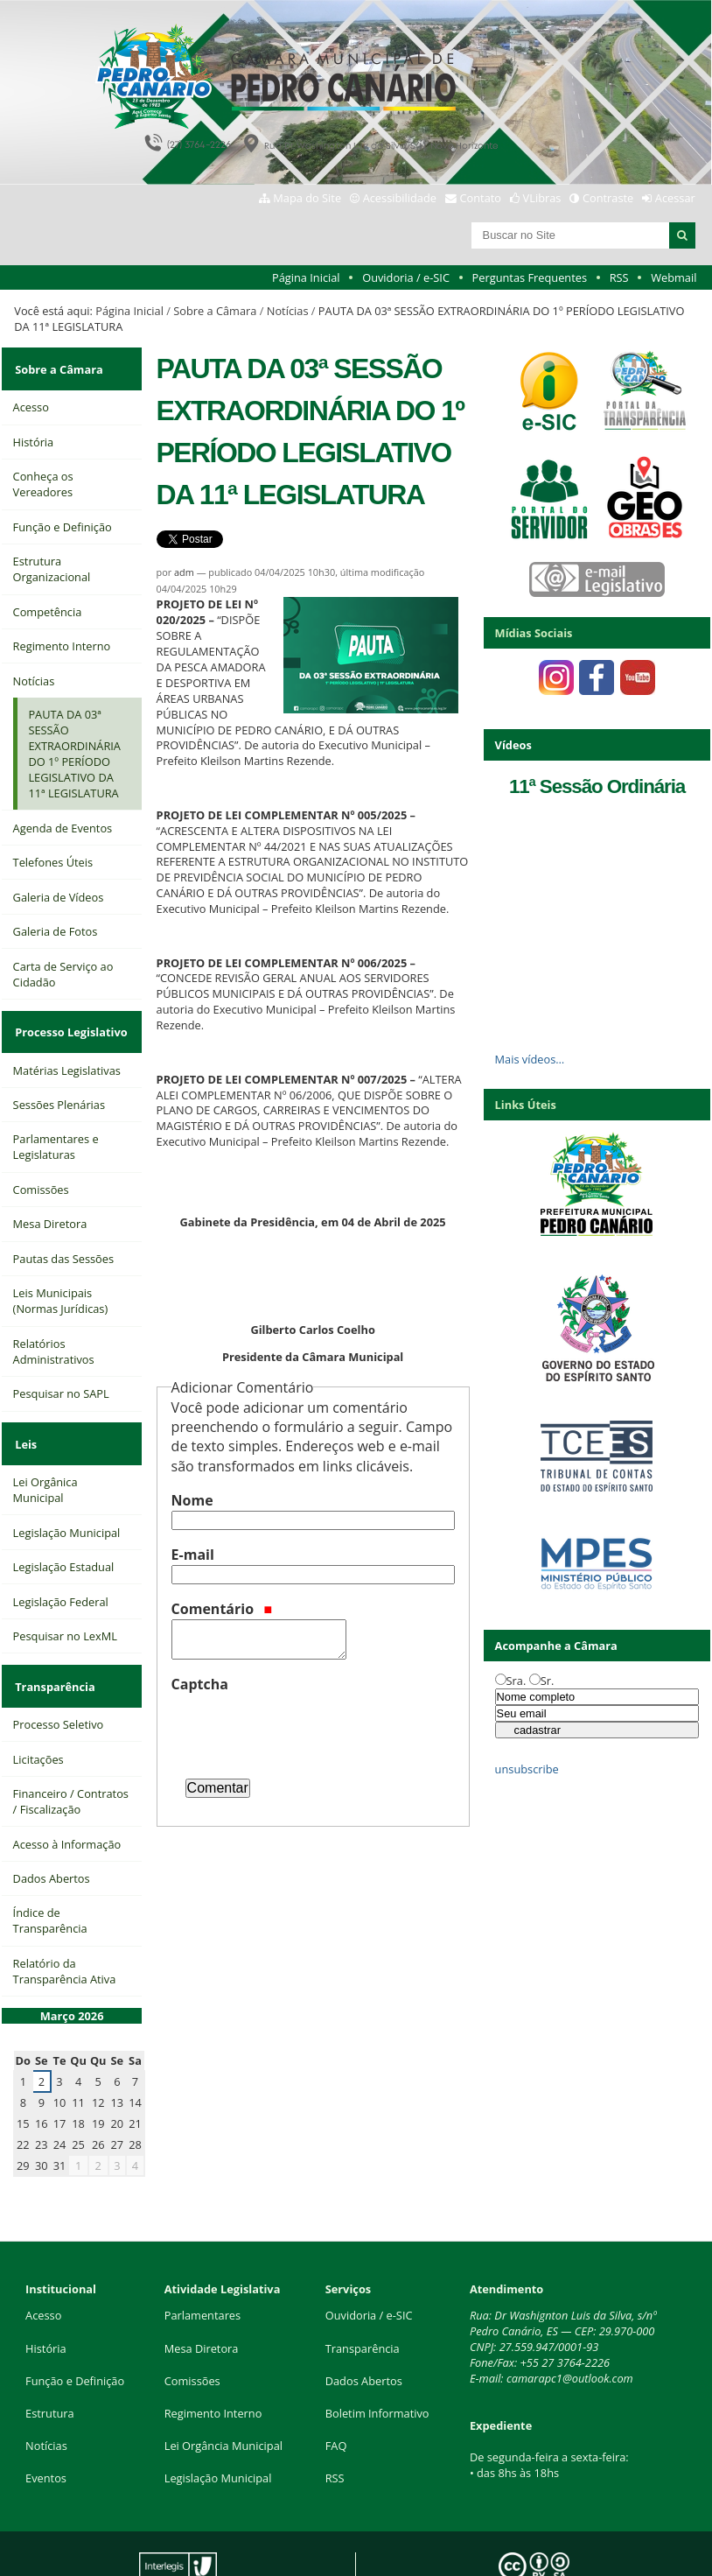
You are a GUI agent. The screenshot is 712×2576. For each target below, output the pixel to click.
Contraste (608, 198)
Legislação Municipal (218, 2417)
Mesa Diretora (201, 2287)
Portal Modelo (279, 2535)
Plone (288, 2548)
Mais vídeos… (530, 1059)
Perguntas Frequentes (529, 277)
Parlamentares (202, 2255)
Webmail (673, 277)
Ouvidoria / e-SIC (406, 277)
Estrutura (49, 2353)
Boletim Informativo (377, 2353)
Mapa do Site (307, 198)
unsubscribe (527, 1769)
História (45, 2287)
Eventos (45, 2417)
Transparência (53, 1647)
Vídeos (513, 745)
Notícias (288, 311)
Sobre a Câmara (214, 311)
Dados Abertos (363, 2320)
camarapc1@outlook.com (569, 2318)
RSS (619, 277)
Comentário (222, 1608)
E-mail (192, 1554)
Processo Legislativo (69, 1015)
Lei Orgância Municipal (223, 2385)
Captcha (199, 1684)
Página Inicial (306, 277)
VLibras (542, 198)
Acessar (675, 198)
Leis (24, 1416)
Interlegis (158, 2548)
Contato (481, 198)
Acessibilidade (399, 198)
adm (184, 572)
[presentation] (304, 1729)
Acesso (43, 2255)
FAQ (336, 2385)
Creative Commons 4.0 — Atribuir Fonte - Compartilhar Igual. (553, 2542)
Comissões (192, 2320)
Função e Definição (74, 2320)
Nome (192, 1500)
